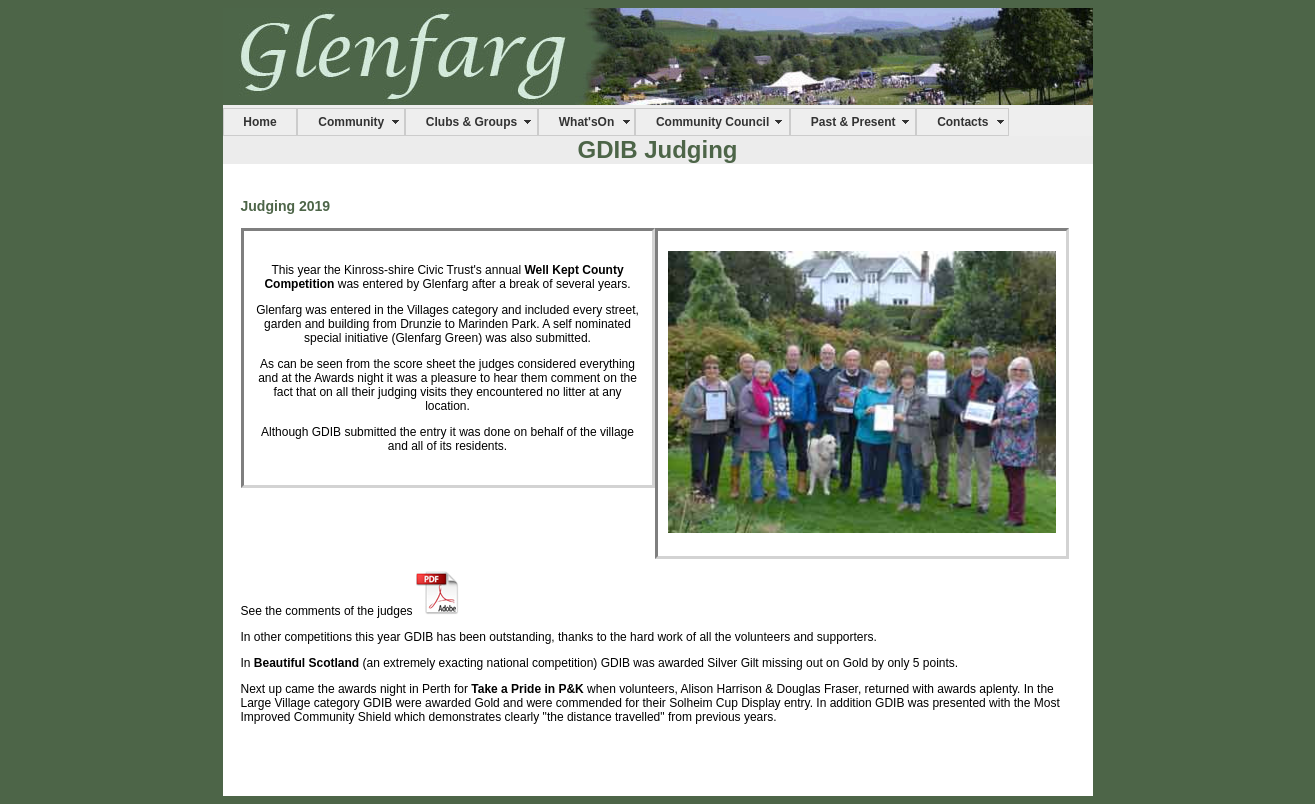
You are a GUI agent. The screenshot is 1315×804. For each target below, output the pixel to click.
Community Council (712, 122)
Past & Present (853, 122)
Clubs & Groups (471, 122)
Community (351, 122)
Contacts (962, 122)
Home (259, 122)
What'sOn (587, 122)
